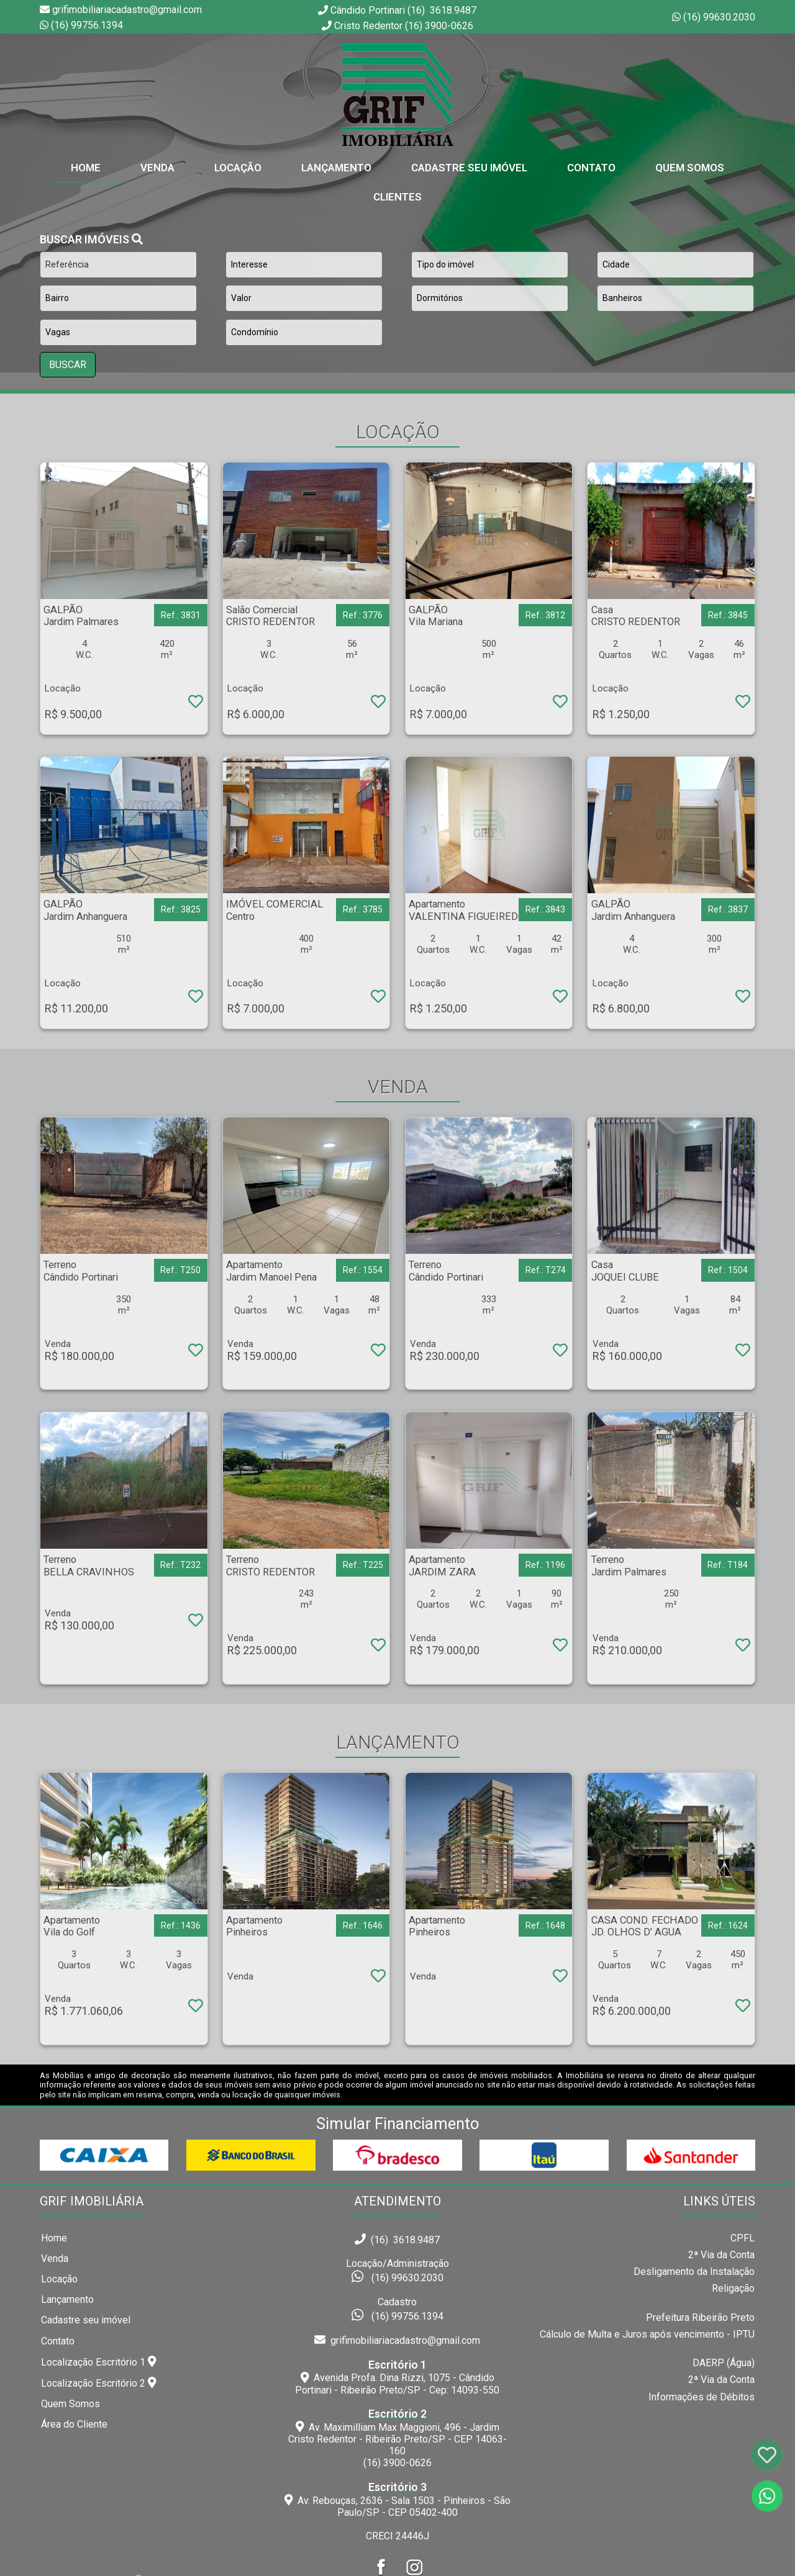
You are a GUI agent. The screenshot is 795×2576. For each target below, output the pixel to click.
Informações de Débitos (701, 2397)
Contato (591, 167)
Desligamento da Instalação (694, 2271)
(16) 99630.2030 (719, 17)
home (86, 167)
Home (54, 2238)
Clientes (397, 197)
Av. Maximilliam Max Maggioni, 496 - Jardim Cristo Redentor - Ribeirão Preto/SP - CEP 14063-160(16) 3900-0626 (397, 2438)
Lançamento (336, 167)
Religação (733, 2288)
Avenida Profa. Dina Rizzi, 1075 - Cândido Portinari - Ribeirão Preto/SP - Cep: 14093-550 (397, 2377)
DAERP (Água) (724, 2363)
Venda (157, 167)
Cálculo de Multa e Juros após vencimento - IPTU (647, 2334)
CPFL (742, 2238)
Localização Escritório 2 (99, 2383)
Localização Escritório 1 (99, 2362)
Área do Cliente (74, 2424)
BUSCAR (67, 365)
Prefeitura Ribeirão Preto (700, 2317)
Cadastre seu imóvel (85, 2320)
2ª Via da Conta (721, 2255)
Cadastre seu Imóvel (469, 167)
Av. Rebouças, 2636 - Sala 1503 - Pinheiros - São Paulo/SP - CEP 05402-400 (397, 2499)
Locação (237, 167)
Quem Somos (689, 167)
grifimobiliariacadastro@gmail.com (397, 2340)
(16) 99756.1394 (87, 25)
